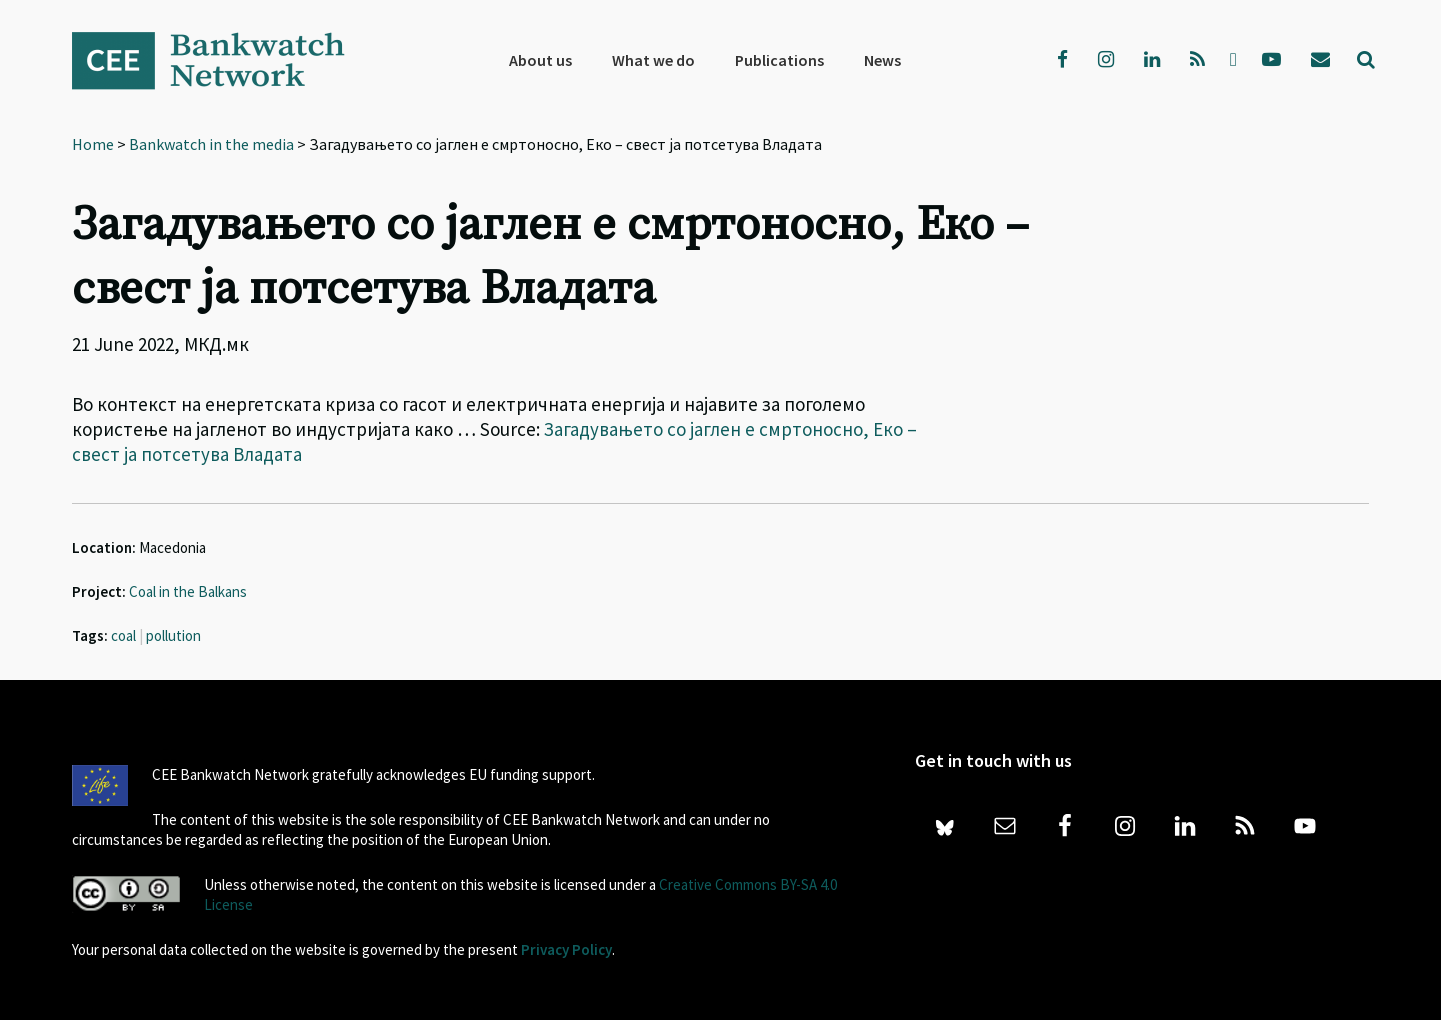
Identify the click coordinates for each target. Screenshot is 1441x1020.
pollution (173, 635)
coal (123, 635)
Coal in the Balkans (188, 591)
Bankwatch (222, 60)
